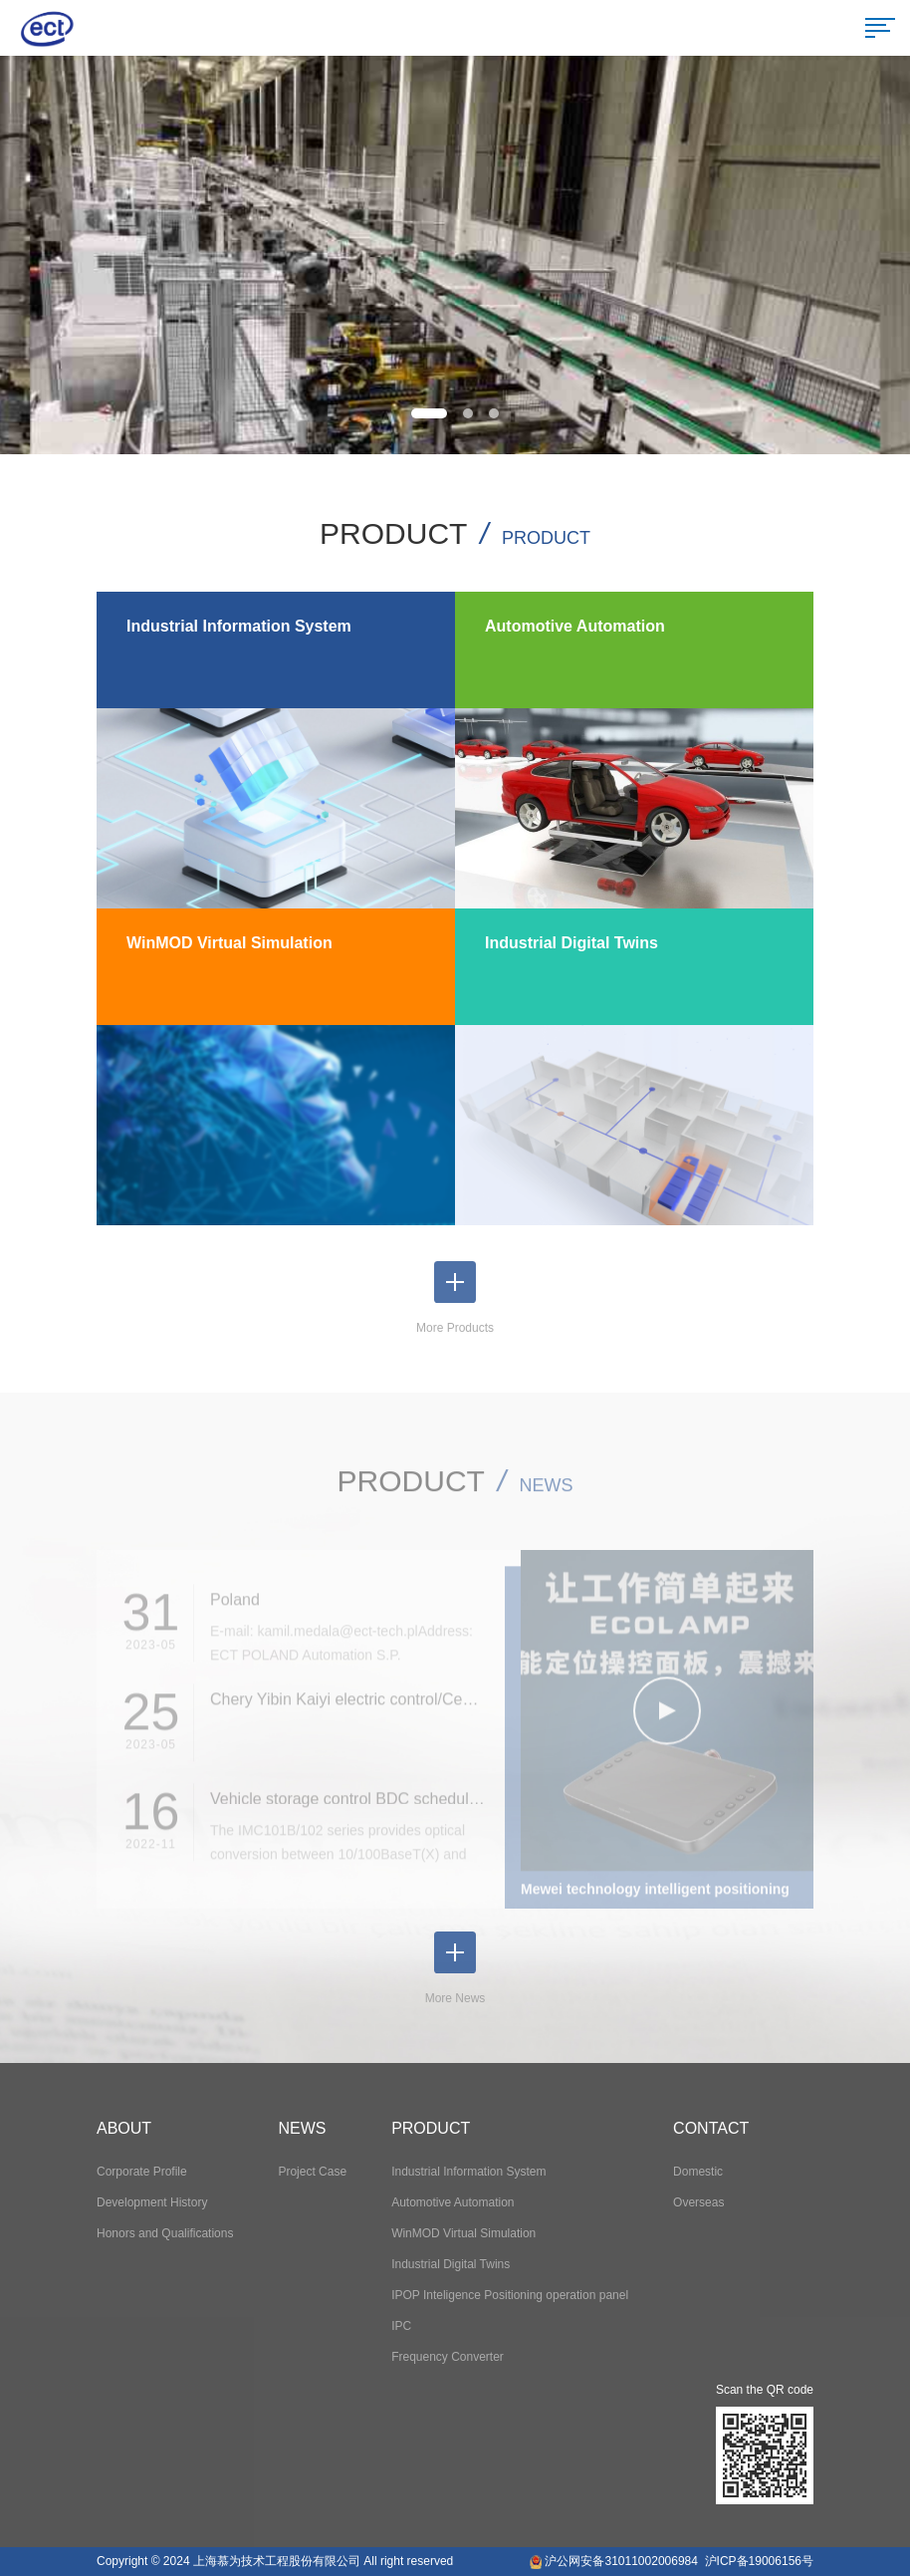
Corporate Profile (142, 2172)
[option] (455, 255)
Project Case (312, 2172)
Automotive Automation (452, 2202)
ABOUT (124, 2128)
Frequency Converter (447, 2357)
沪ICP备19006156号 (759, 2561)
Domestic (698, 2172)
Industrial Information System (468, 2172)
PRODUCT (430, 2128)
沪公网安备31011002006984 (621, 2561)
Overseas (698, 2202)
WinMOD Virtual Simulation (463, 2233)
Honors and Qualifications (165, 2233)
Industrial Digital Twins (450, 2264)
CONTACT (711, 2128)
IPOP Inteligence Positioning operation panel (509, 2295)
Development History (152, 2202)
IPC (401, 2326)
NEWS (302, 2128)
